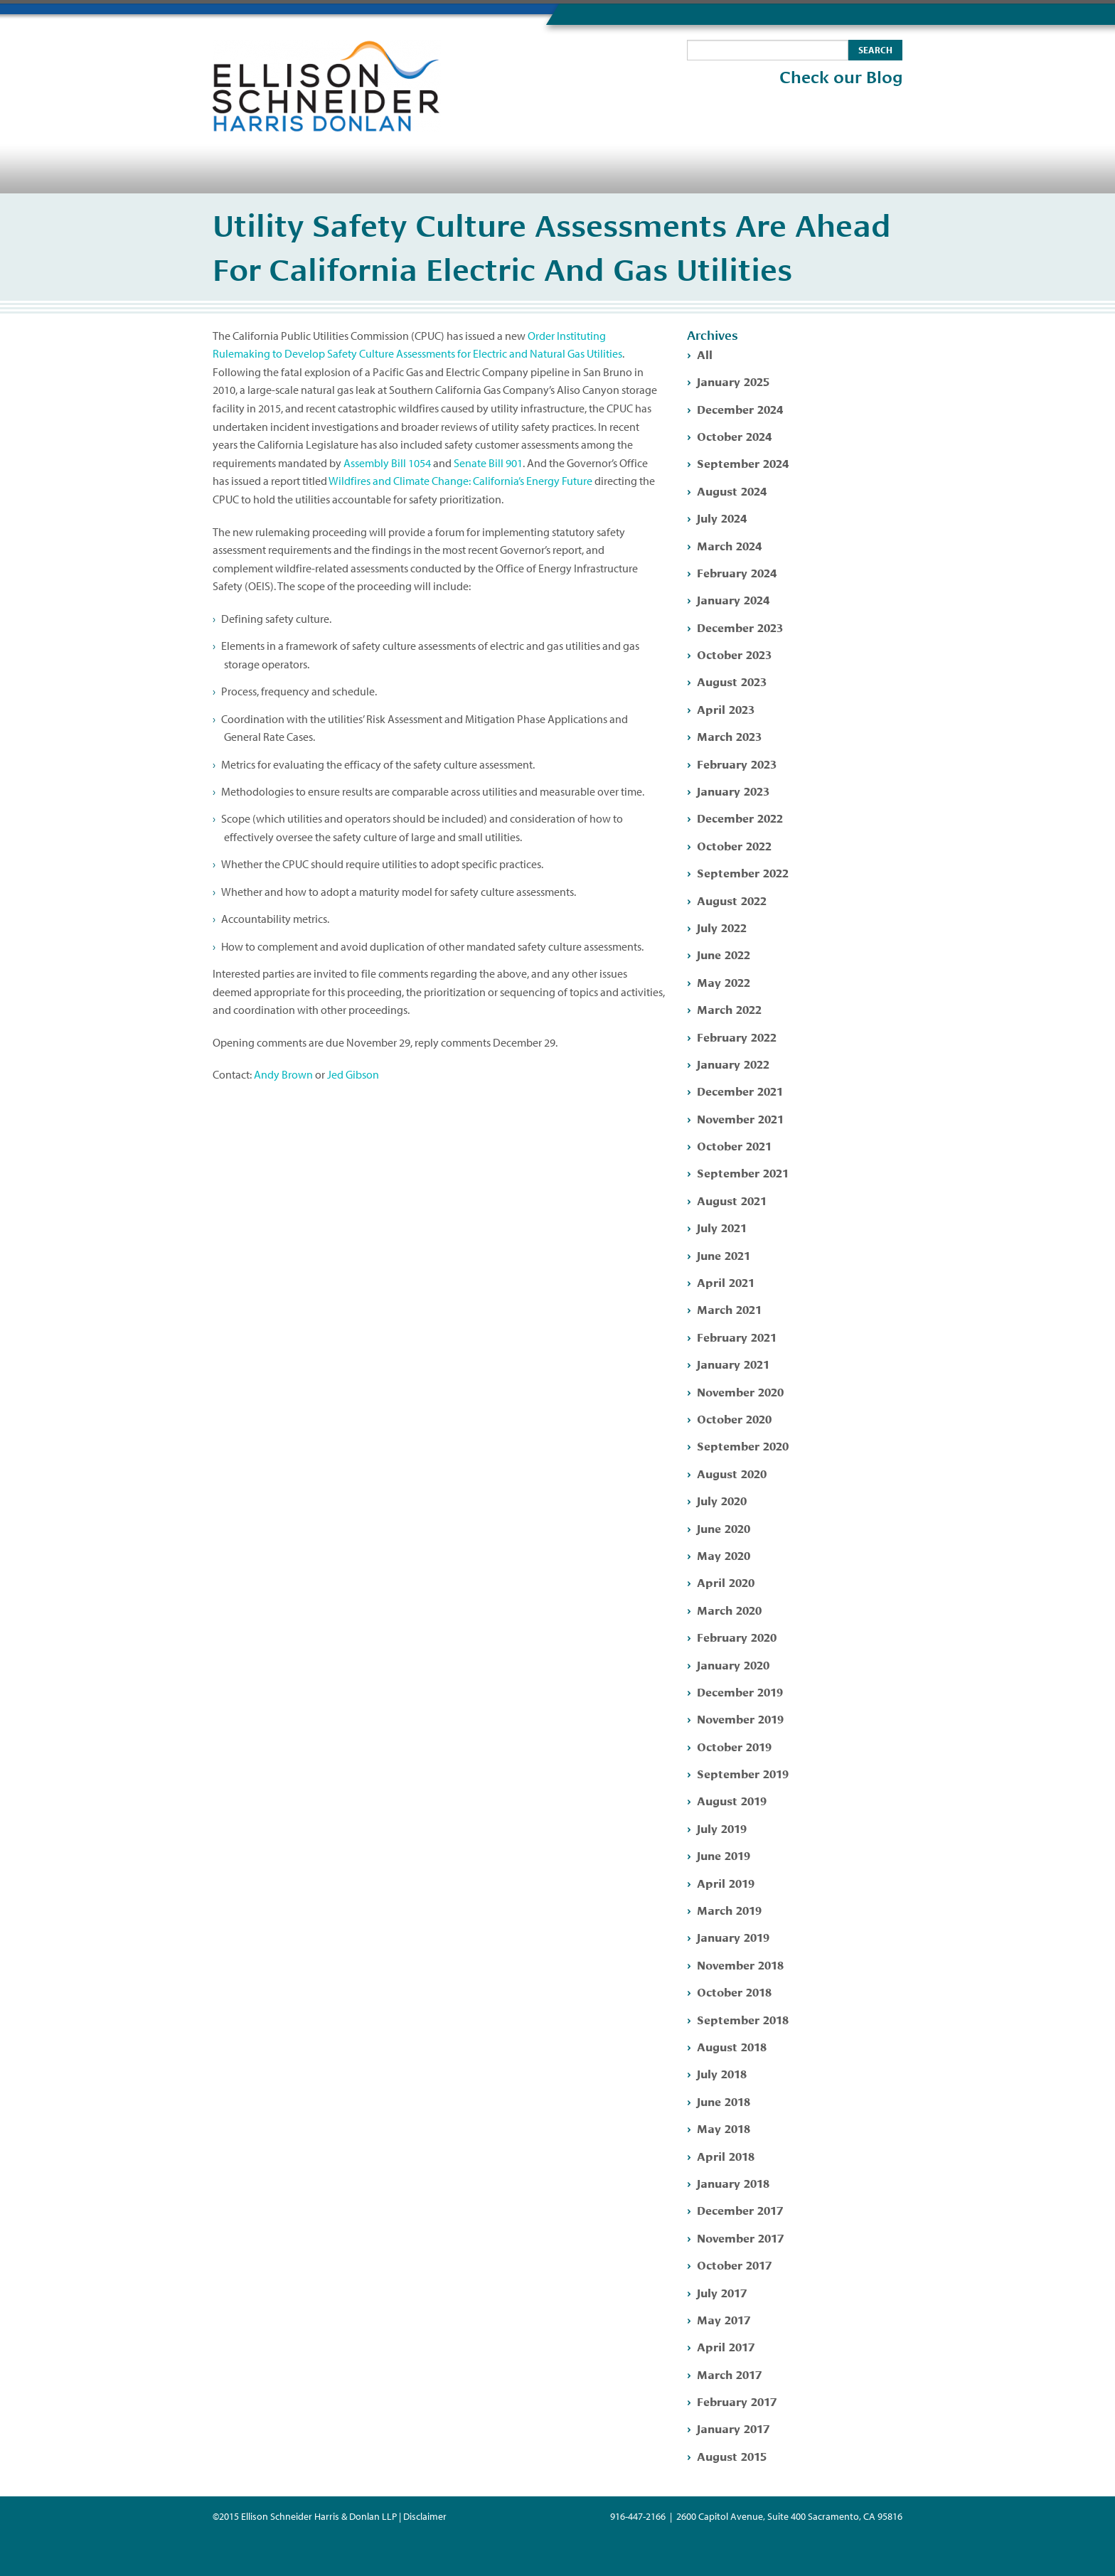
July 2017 (722, 2292)
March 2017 (729, 2374)
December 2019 (740, 1691)
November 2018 (740, 1964)
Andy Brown (283, 1074)
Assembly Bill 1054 (387, 463)
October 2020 (734, 1418)
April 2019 (725, 1882)
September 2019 (743, 1773)
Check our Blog (840, 77)
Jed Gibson (353, 1074)
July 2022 (722, 927)
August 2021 (732, 1200)
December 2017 (740, 2209)
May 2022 (723, 981)
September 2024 (743, 462)
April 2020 (725, 1581)
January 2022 (733, 1063)
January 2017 (733, 2428)
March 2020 (729, 1609)
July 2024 (722, 517)
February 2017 (737, 2401)
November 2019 (740, 1718)
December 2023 (740, 627)
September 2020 (743, 1445)
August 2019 (732, 1800)
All (705, 354)
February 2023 (737, 763)
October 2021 (734, 1145)
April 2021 (725, 1281)
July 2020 (722, 1500)
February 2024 (737, 572)
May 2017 (723, 2319)
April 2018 (725, 2155)
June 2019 (723, 1855)
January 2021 (733, 1363)
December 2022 (740, 817)
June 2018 (723, 2101)
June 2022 (723, 954)
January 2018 (733, 2182)
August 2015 (732, 2455)
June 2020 (723, 1527)
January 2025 (733, 381)
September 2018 (743, 2019)
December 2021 (740, 1090)
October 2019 (734, 1746)
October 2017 (734, 2264)
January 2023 (733, 790)
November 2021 (740, 1118)
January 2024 (733, 599)
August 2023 (732, 681)
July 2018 (722, 2073)
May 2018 (723, 2128)
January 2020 (733, 1664)
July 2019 (722, 1827)
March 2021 (729, 1308)
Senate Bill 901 (488, 463)
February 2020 (737, 1636)
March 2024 (729, 545)
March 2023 (729, 735)
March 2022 (729, 1008)
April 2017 (725, 2346)
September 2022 (743, 872)
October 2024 (734, 435)
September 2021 (743, 1172)
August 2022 (732, 900)
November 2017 (740, 2237)
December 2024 (740, 408)
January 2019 (733, 1936)
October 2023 (734, 654)
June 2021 (723, 1254)
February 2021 (737, 1336)
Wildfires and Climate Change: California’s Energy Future (460, 481)
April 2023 (725, 708)
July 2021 (722, 1227)
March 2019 (729, 1909)
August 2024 (732, 490)
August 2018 (732, 2046)
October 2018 (734, 1991)
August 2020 (732, 1473)
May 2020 (723, 1554)
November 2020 (740, 1391)
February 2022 (737, 1036)
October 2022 (734, 845)
